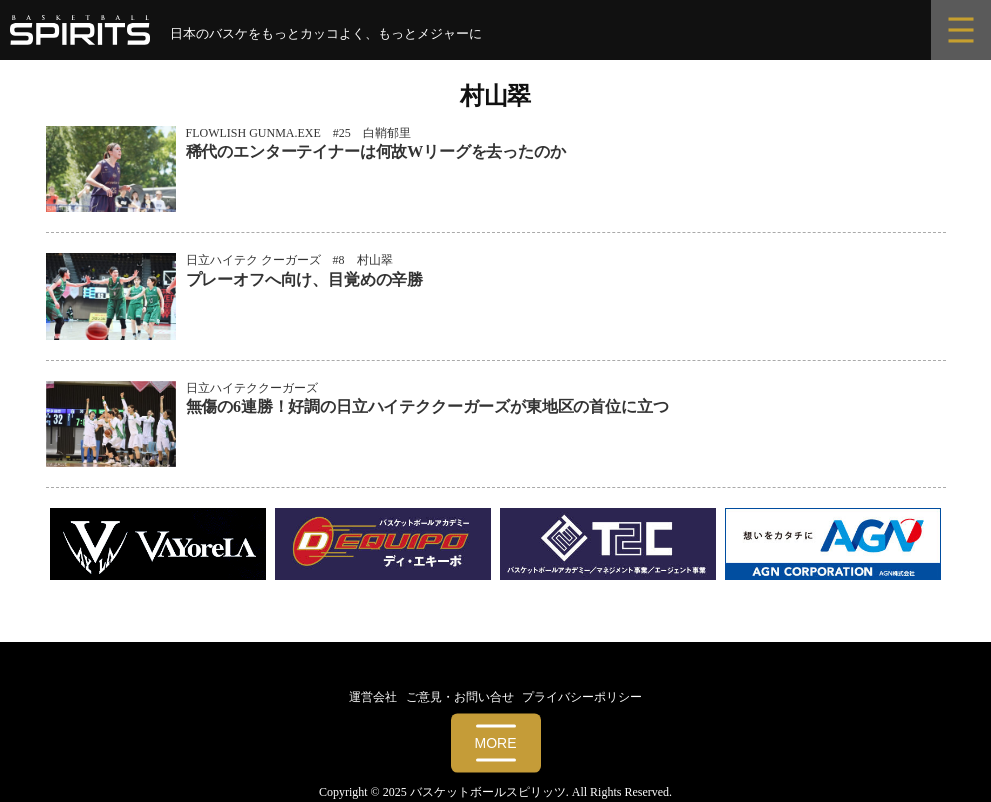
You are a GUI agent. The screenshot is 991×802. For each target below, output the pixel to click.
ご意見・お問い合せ (460, 697)
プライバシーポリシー (582, 697)
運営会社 (373, 697)
